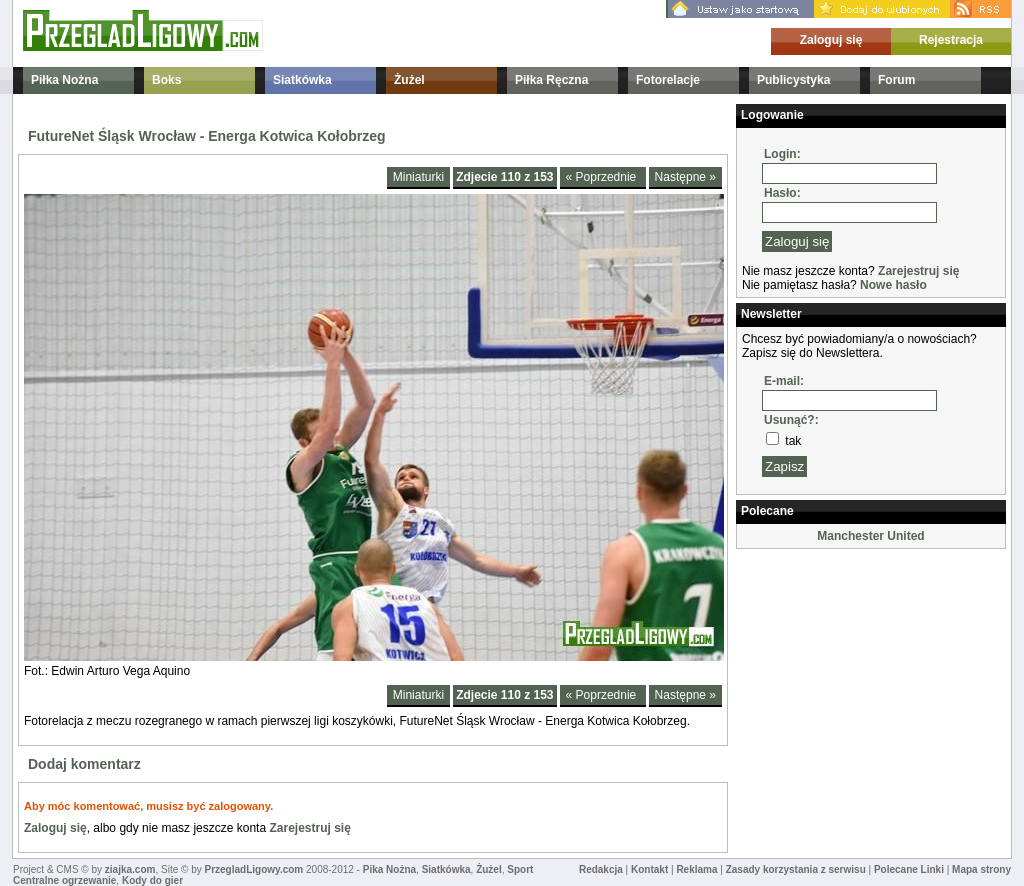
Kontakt (649, 869)
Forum (896, 80)
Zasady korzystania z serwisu (796, 869)
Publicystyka (793, 80)
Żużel (409, 80)
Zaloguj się (831, 40)
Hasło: (782, 193)
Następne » (685, 177)
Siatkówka (302, 80)
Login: (782, 154)
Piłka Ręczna (551, 80)
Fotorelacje (668, 80)
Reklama (696, 869)
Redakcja (601, 869)
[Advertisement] (836, 654)
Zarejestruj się (309, 828)
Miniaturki (418, 177)
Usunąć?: (791, 420)
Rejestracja (951, 40)
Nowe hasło (893, 285)
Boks (166, 80)
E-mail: (784, 381)
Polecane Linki (909, 869)
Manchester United (870, 536)
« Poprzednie (603, 177)
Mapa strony (981, 869)
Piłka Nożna (64, 80)
